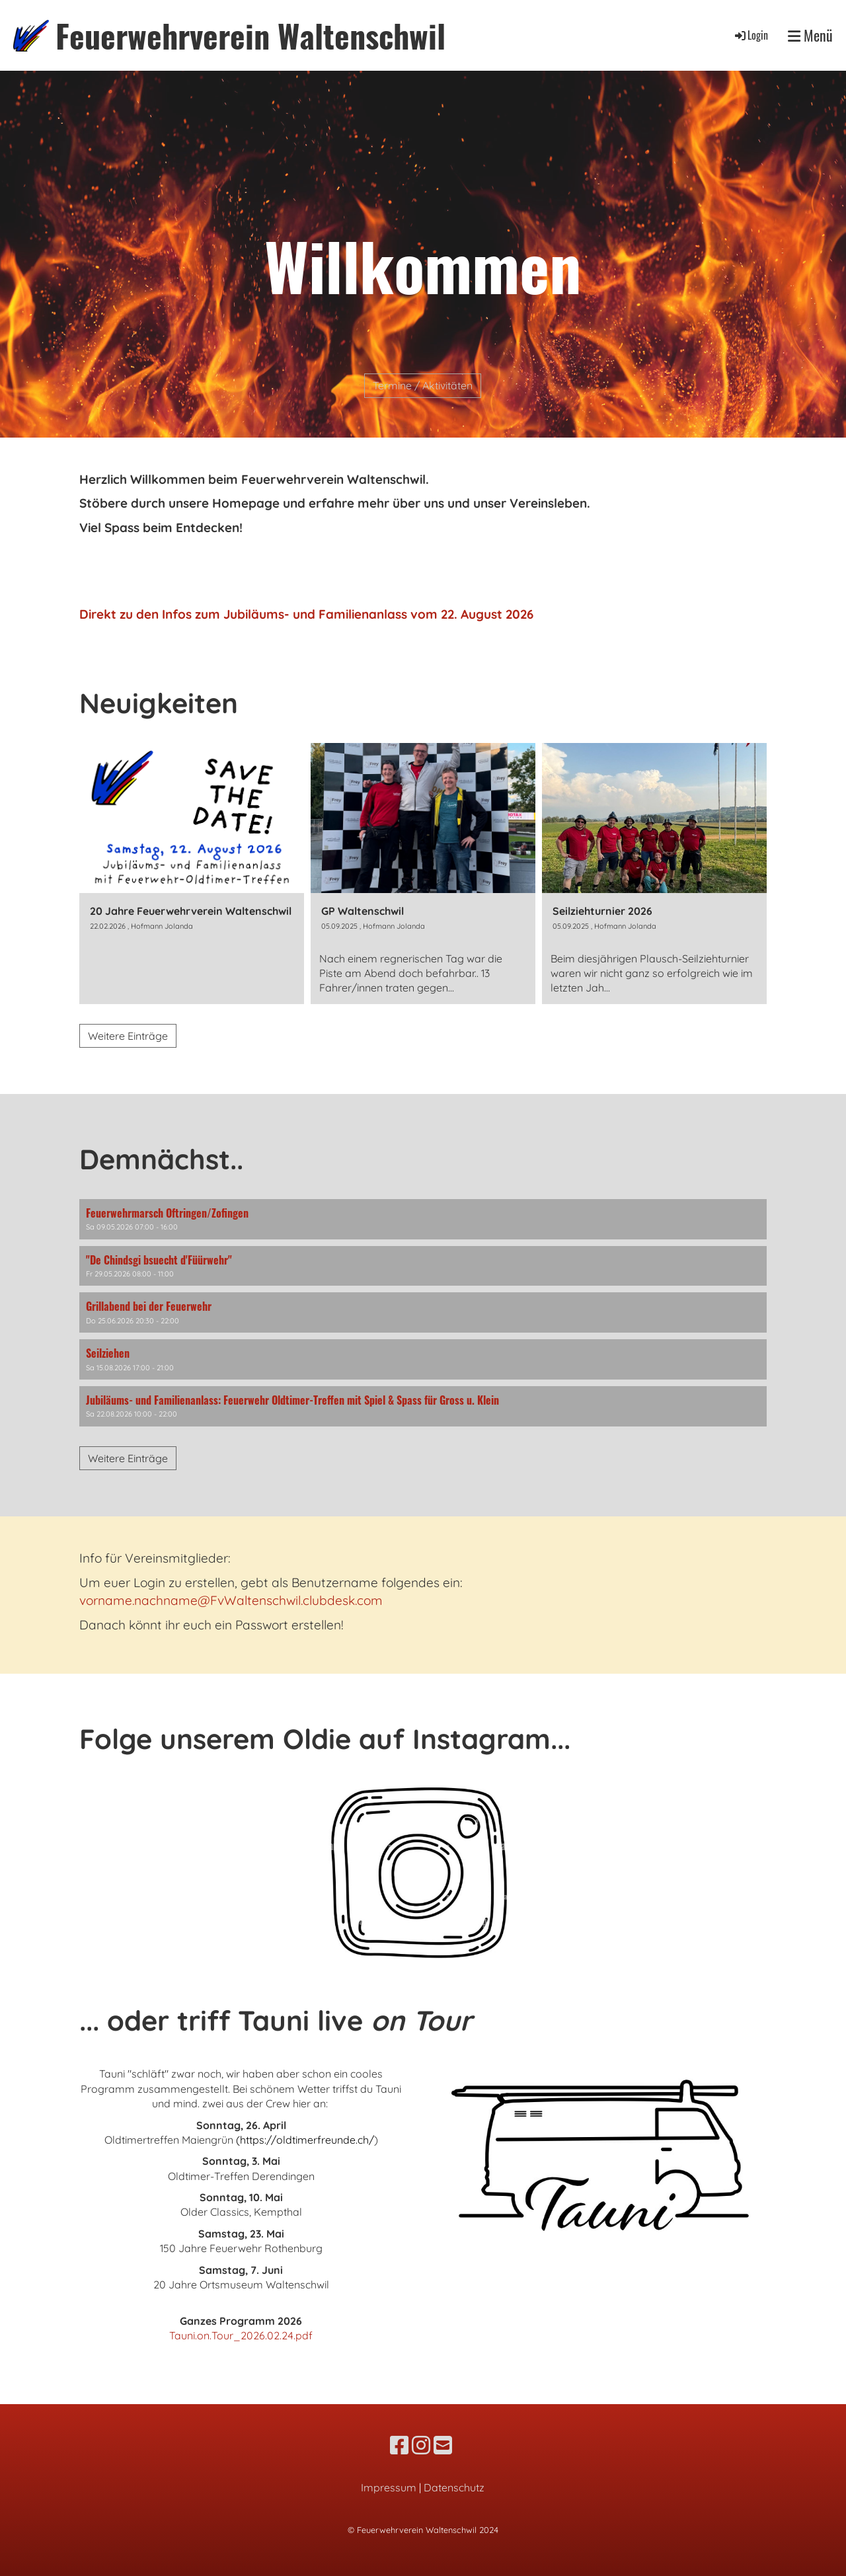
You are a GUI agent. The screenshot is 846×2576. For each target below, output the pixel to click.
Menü (810, 35)
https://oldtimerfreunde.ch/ (307, 2139)
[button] (423, 1219)
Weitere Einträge (128, 1035)
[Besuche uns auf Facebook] (399, 2445)
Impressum (388, 2487)
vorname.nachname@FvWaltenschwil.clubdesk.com (231, 1600)
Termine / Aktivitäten (423, 385)
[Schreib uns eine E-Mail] (443, 2445)
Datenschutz (454, 2487)
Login (750, 35)
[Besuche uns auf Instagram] (421, 2445)
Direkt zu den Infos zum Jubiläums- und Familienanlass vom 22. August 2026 (306, 614)
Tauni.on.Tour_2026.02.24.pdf (241, 2335)
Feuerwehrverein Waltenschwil (250, 35)
